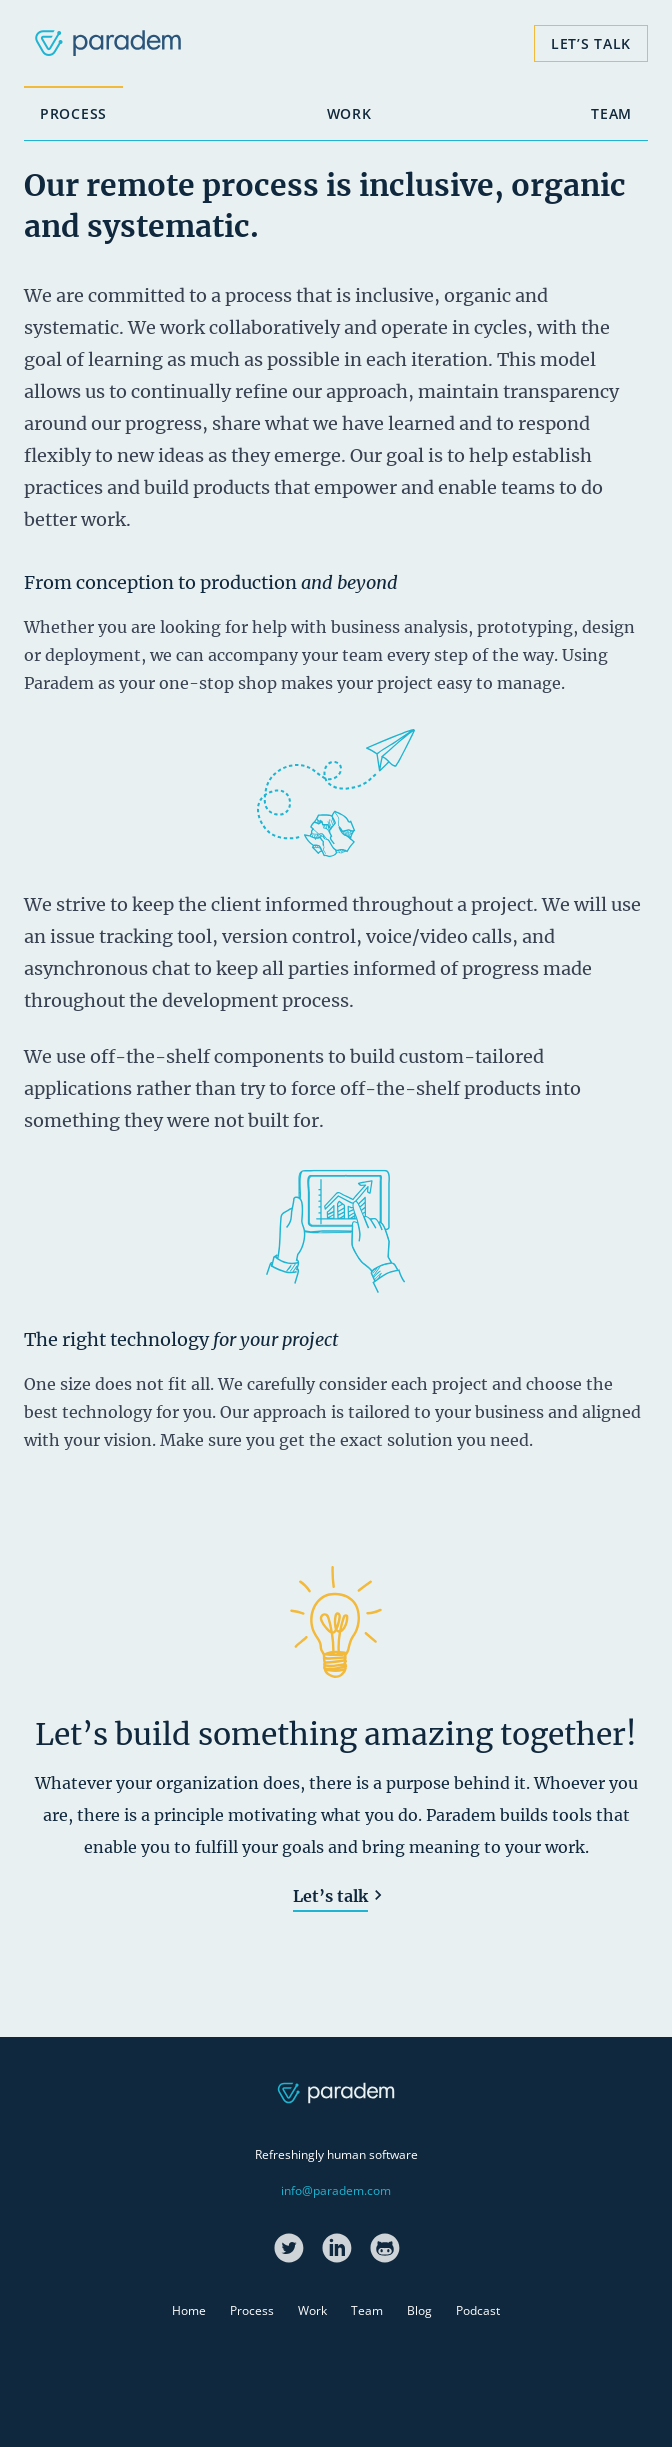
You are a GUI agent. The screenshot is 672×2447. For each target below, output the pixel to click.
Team (611, 113)
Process (73, 113)
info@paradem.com (336, 2190)
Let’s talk (330, 1896)
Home (189, 2310)
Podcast (478, 2310)
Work (349, 113)
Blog (419, 2310)
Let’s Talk (591, 43)
